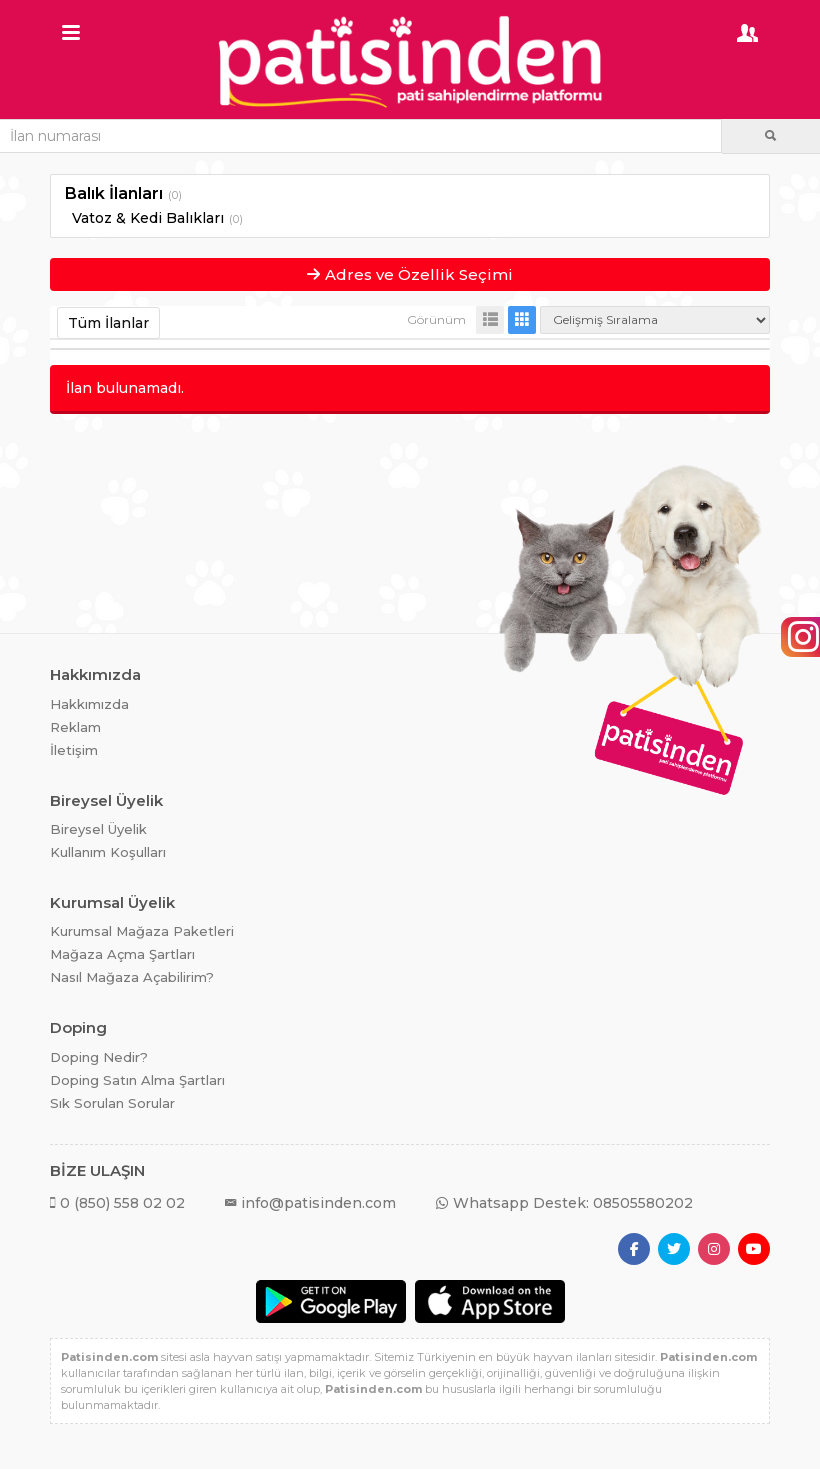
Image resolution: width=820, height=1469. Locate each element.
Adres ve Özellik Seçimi (410, 274)
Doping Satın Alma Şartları (137, 1080)
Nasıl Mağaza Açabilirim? (132, 977)
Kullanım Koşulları (108, 852)
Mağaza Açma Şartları (122, 954)
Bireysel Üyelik (98, 829)
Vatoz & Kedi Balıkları (148, 218)
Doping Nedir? (99, 1057)
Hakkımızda (89, 704)
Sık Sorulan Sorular (112, 1103)
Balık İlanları (114, 193)
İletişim (74, 750)
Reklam (75, 727)
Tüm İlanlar (108, 323)
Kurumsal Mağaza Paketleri (142, 931)
